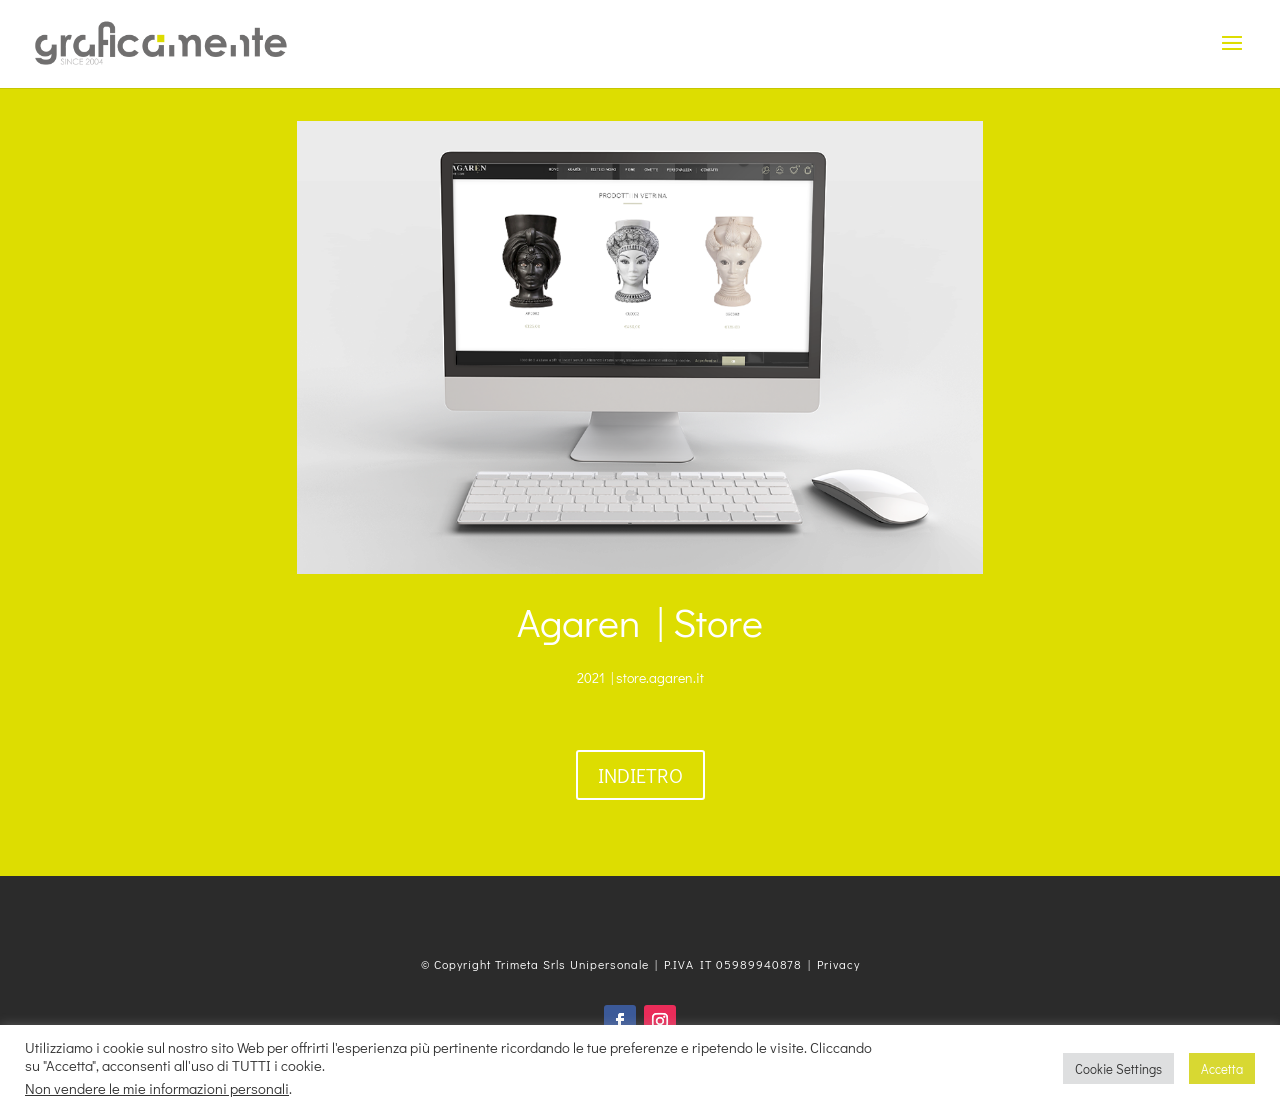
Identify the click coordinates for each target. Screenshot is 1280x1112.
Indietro (640, 775)
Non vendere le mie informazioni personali (157, 1088)
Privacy (838, 964)
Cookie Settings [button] (1118, 1068)
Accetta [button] (1222, 1068)
